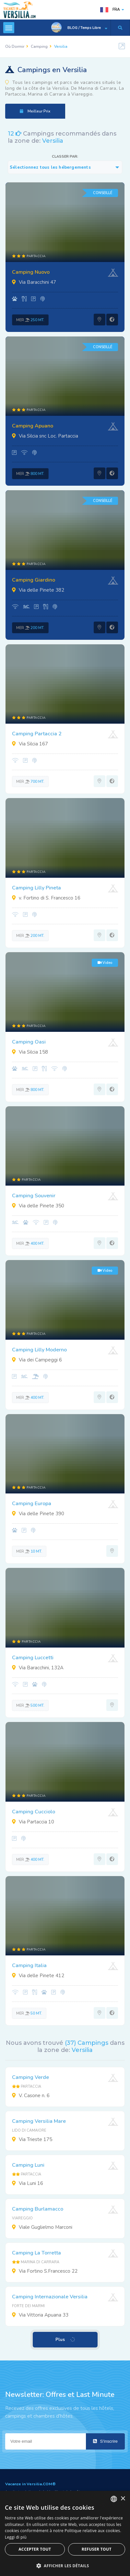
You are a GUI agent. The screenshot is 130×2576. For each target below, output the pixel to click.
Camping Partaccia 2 (37, 733)
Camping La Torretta (36, 2252)
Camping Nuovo (31, 272)
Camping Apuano (32, 425)
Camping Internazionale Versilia (50, 2296)
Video (105, 962)
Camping (39, 46)
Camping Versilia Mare (39, 2121)
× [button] (122, 2498)
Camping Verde (30, 2077)
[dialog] (65, 2533)
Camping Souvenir (33, 1195)
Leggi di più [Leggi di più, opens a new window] (16, 2537)
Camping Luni (28, 2165)
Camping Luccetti (32, 1657)
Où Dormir (14, 46)
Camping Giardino (33, 580)
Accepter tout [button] (34, 2549)
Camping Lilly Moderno (39, 1349)
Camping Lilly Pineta (36, 887)
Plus (65, 2340)
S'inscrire (105, 2441)
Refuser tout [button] (97, 2549)
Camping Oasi (29, 1041)
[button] (65, 2565)
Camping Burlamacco (37, 2209)
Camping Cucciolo (33, 1811)
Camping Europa (31, 1503)
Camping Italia (29, 1965)
